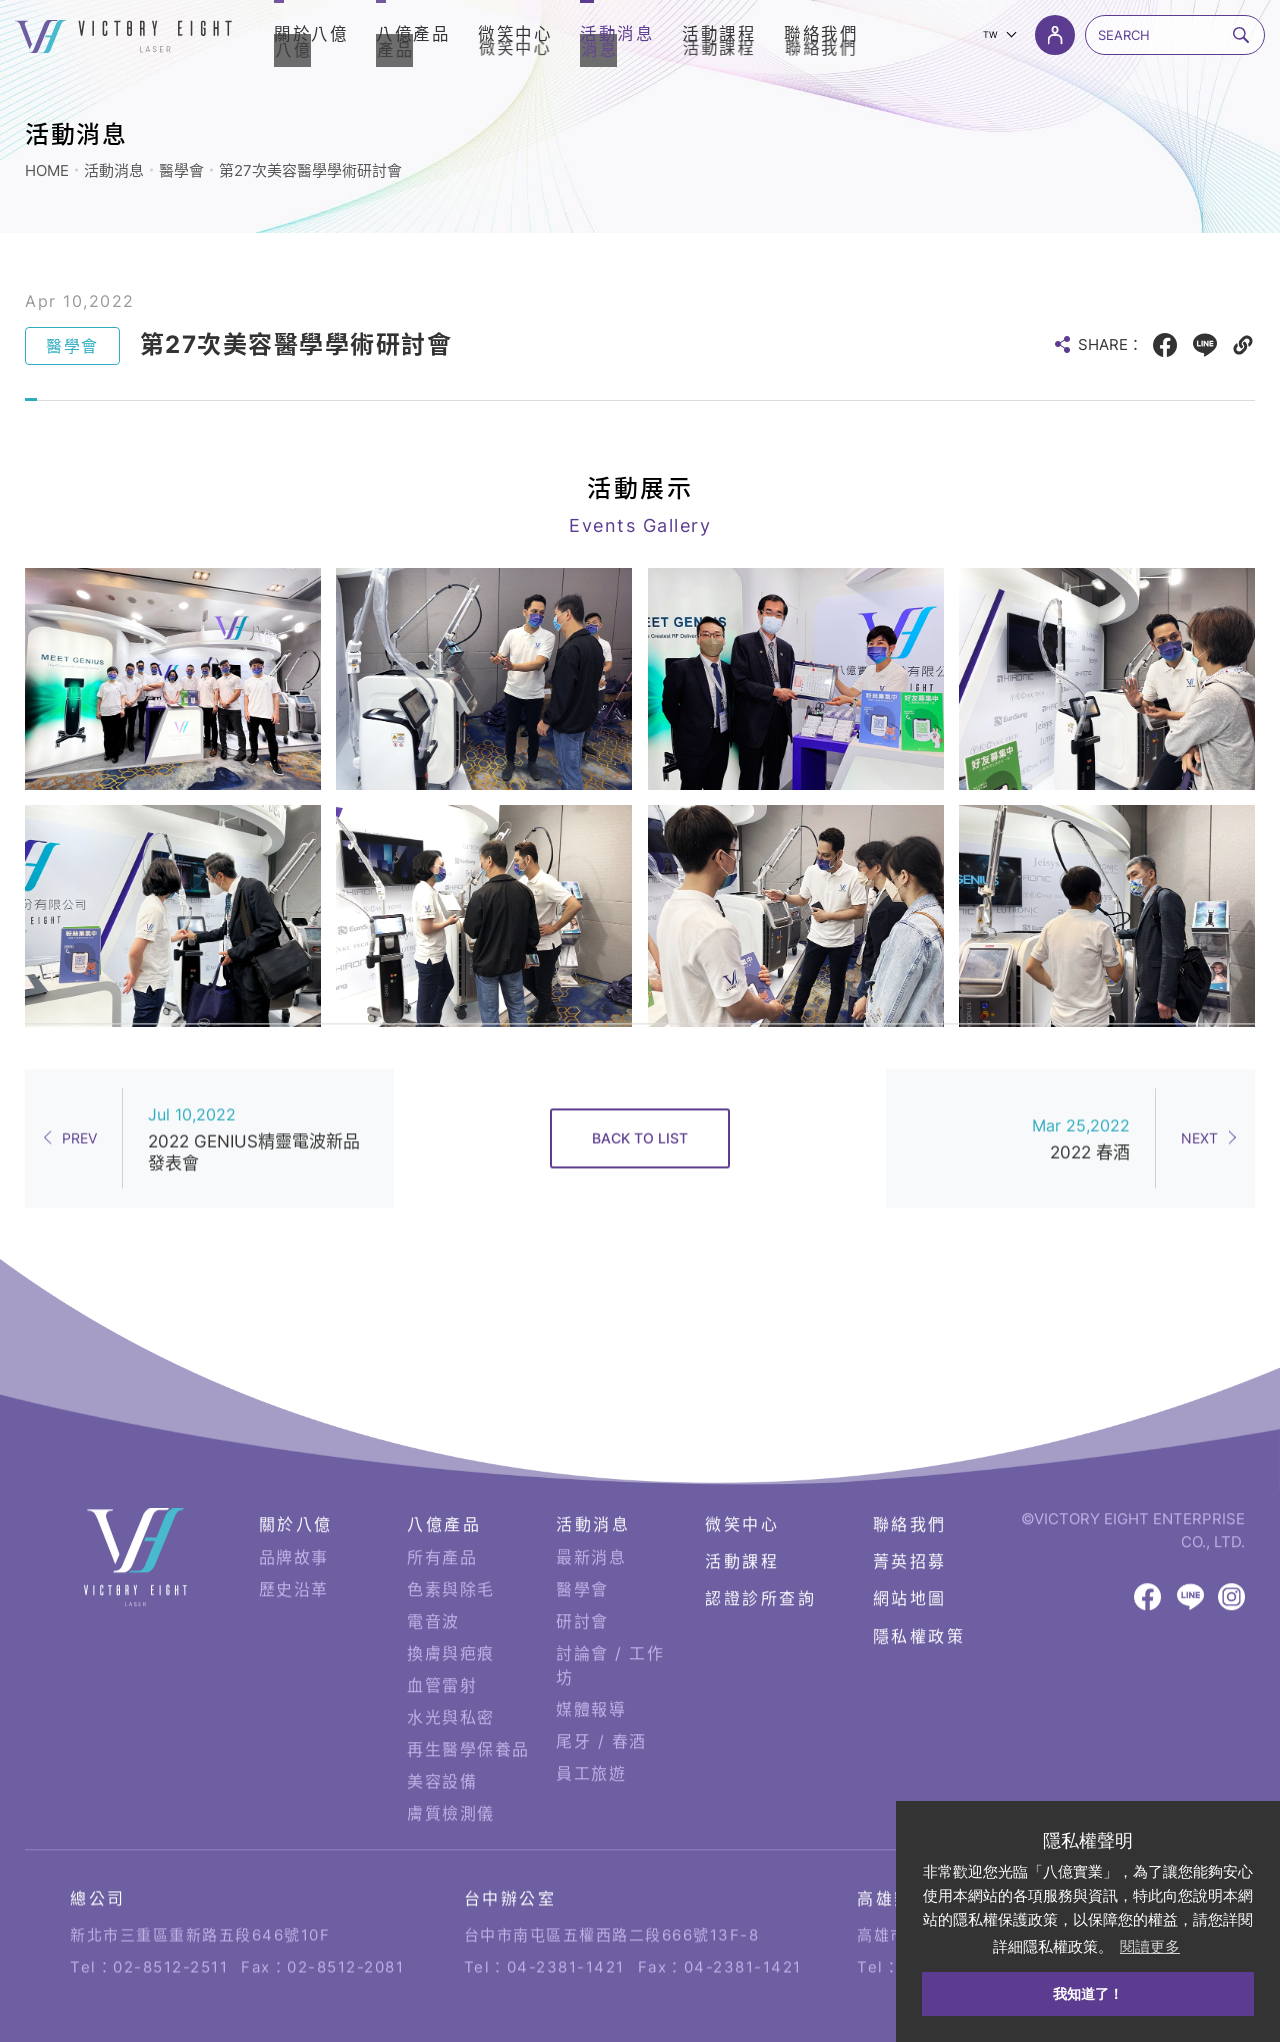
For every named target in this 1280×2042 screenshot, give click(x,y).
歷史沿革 (294, 1561)
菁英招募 (910, 1533)
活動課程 (742, 1533)
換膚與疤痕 (451, 1625)
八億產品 (444, 1496)
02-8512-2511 (170, 1927)
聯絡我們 (910, 1496)
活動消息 (114, 170)
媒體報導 (591, 1681)
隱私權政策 (919, 1607)
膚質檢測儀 (451, 1785)
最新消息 (591, 1529)
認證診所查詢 (760, 1570)
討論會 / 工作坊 (610, 1637)
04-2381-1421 (566, 1927)
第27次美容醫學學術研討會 (310, 170)
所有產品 (442, 1529)
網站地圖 (910, 1570)
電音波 (433, 1593)
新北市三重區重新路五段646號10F (200, 1895)
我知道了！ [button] (1088, 1994)
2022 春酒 (1090, 1114)
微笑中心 (742, 1496)
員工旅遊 (591, 1745)
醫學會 (181, 170)
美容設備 (442, 1753)
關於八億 (296, 1496)
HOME (47, 170)
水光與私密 (451, 1689)
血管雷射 (442, 1657)
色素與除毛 (451, 1561)
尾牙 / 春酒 (601, 1713)
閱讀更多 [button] (1150, 1946)
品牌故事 (294, 1529)
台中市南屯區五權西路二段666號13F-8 (612, 1895)
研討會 (582, 1593)
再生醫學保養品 (468, 1721)
